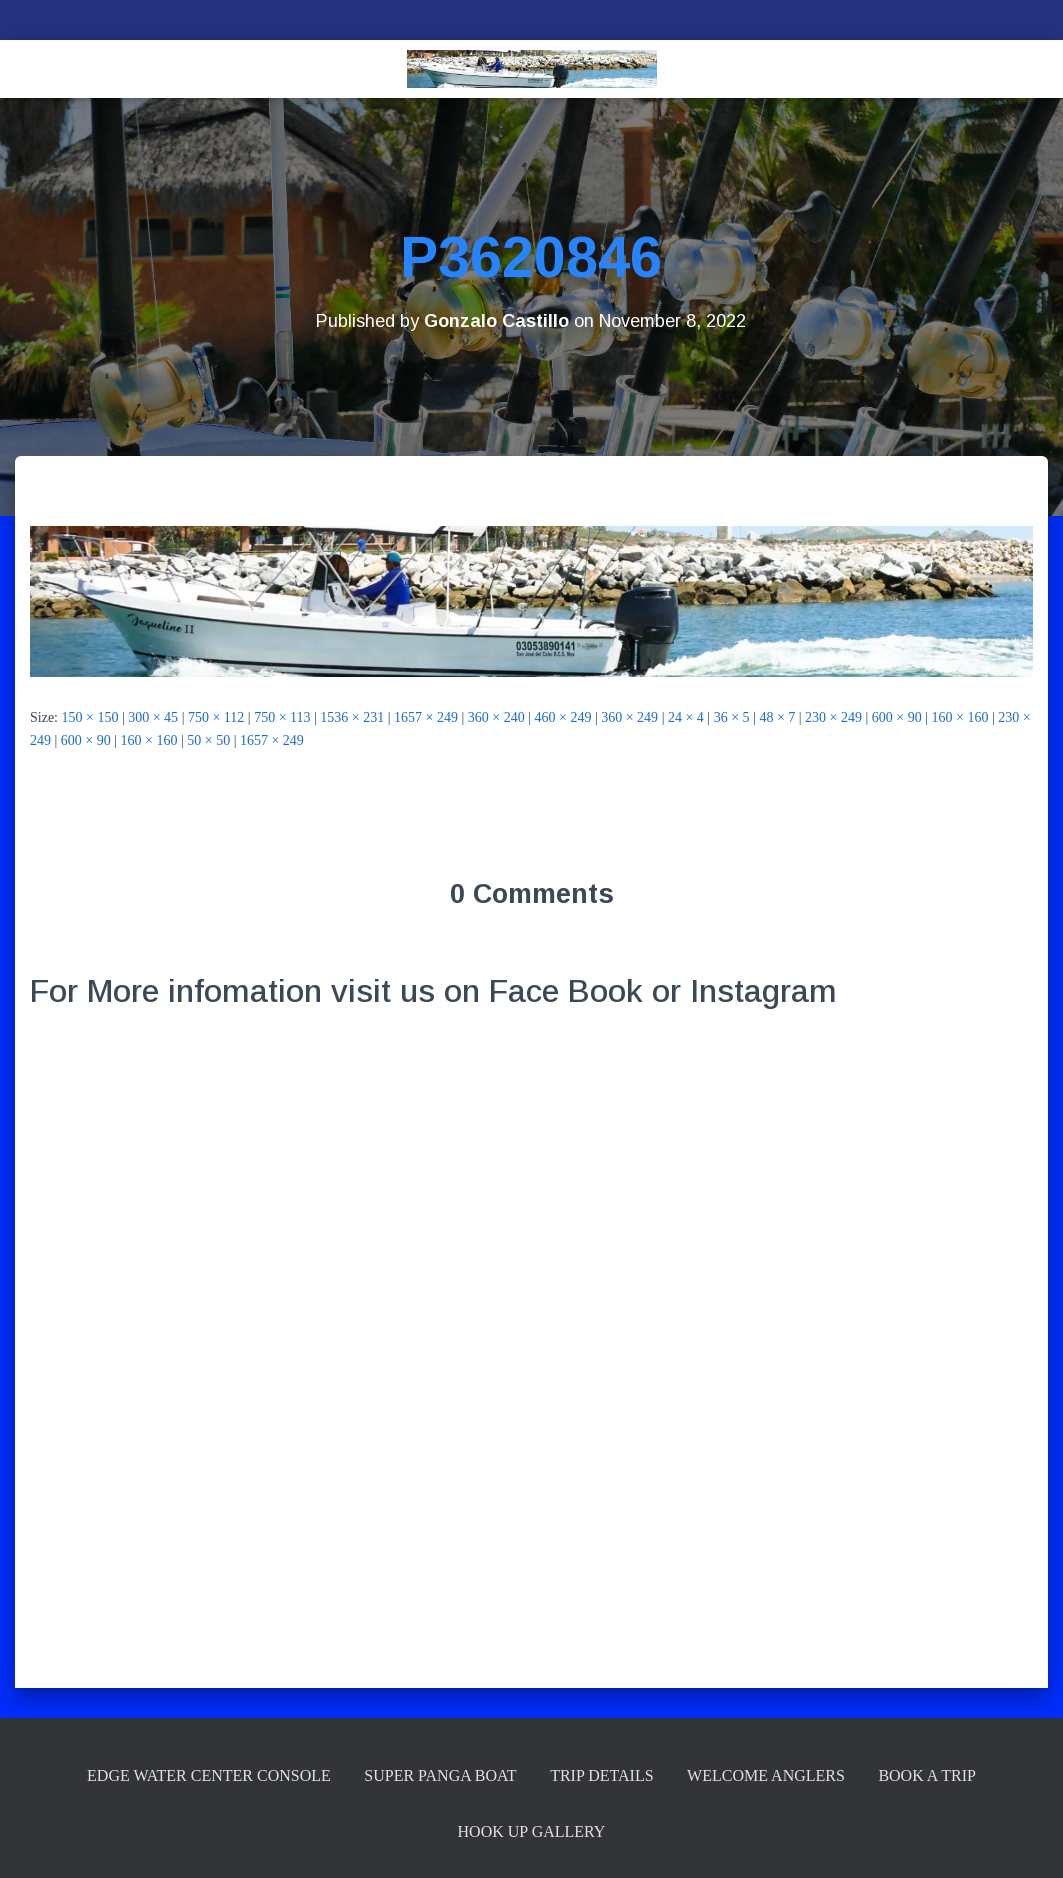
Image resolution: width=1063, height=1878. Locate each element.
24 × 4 (686, 717)
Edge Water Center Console (209, 1775)
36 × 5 (732, 717)
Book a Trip (927, 1775)
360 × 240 (496, 717)
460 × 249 (563, 717)
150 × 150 (90, 717)
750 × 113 (282, 717)
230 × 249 (833, 717)
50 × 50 (208, 740)
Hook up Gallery (532, 1831)
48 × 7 (777, 717)
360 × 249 (629, 717)
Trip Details (601, 1775)
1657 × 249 (426, 717)
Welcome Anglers (766, 1775)
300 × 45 (153, 717)
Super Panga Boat (440, 1775)
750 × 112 (216, 717)
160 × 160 (960, 717)
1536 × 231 (352, 717)
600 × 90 (897, 717)
